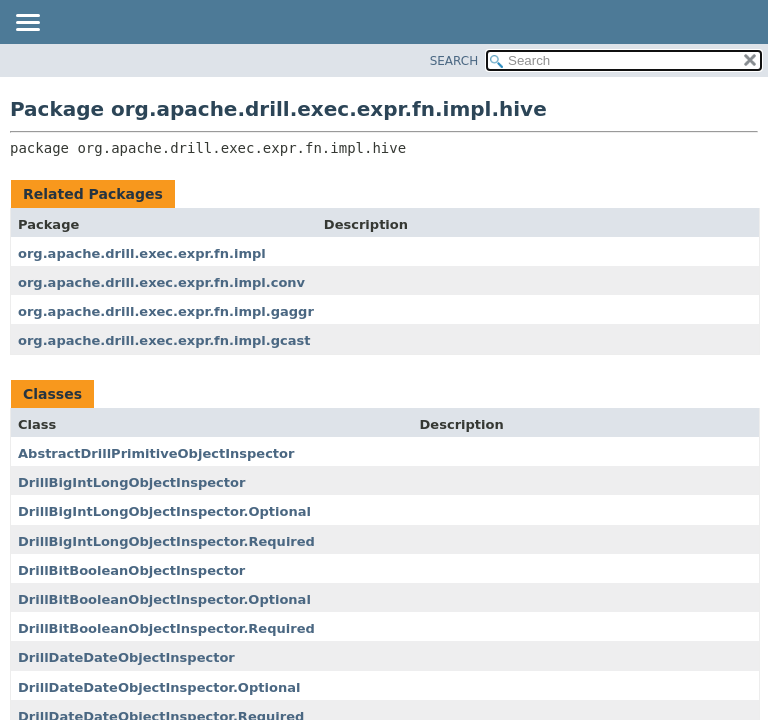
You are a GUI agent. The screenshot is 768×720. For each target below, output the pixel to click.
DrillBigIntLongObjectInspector (131, 482)
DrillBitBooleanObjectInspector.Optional (164, 599)
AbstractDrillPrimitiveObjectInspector (156, 453)
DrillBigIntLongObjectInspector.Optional (164, 511)
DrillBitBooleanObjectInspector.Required (166, 628)
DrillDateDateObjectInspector (126, 657)
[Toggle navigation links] (27, 24)
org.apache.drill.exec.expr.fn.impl (142, 253)
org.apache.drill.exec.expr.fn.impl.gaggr (166, 311)
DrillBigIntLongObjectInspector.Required (166, 541)
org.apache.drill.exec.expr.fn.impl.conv (161, 282)
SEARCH (454, 61)
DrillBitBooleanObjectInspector (131, 570)
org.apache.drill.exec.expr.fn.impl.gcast (164, 340)
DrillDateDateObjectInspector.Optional (159, 687)
